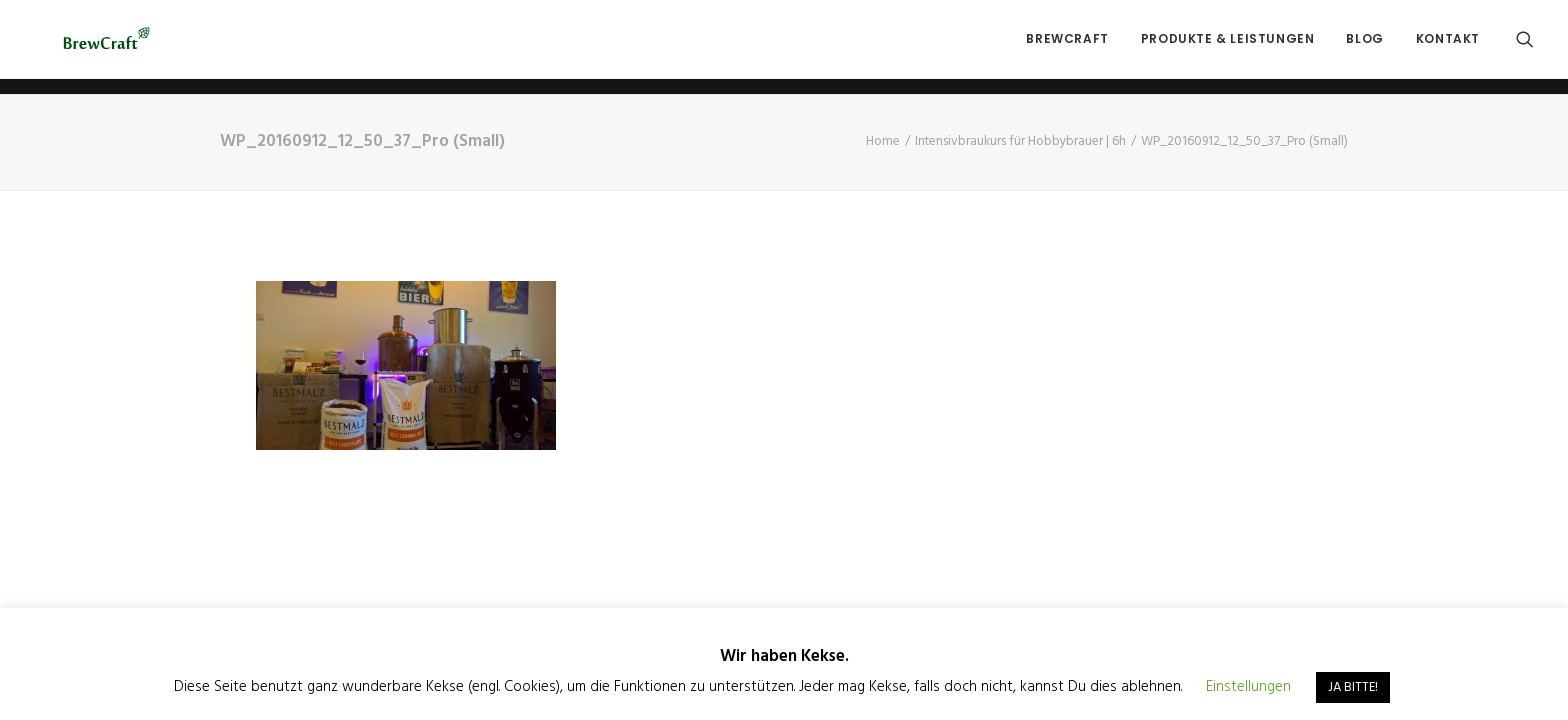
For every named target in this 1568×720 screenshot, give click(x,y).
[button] (1525, 47)
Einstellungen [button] (1248, 687)
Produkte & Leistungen (1228, 46)
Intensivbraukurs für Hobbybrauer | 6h (1020, 141)
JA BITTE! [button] (1353, 687)
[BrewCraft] (106, 47)
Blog (1364, 46)
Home (883, 141)
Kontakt (1448, 46)
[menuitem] (1067, 47)
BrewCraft (1067, 46)
